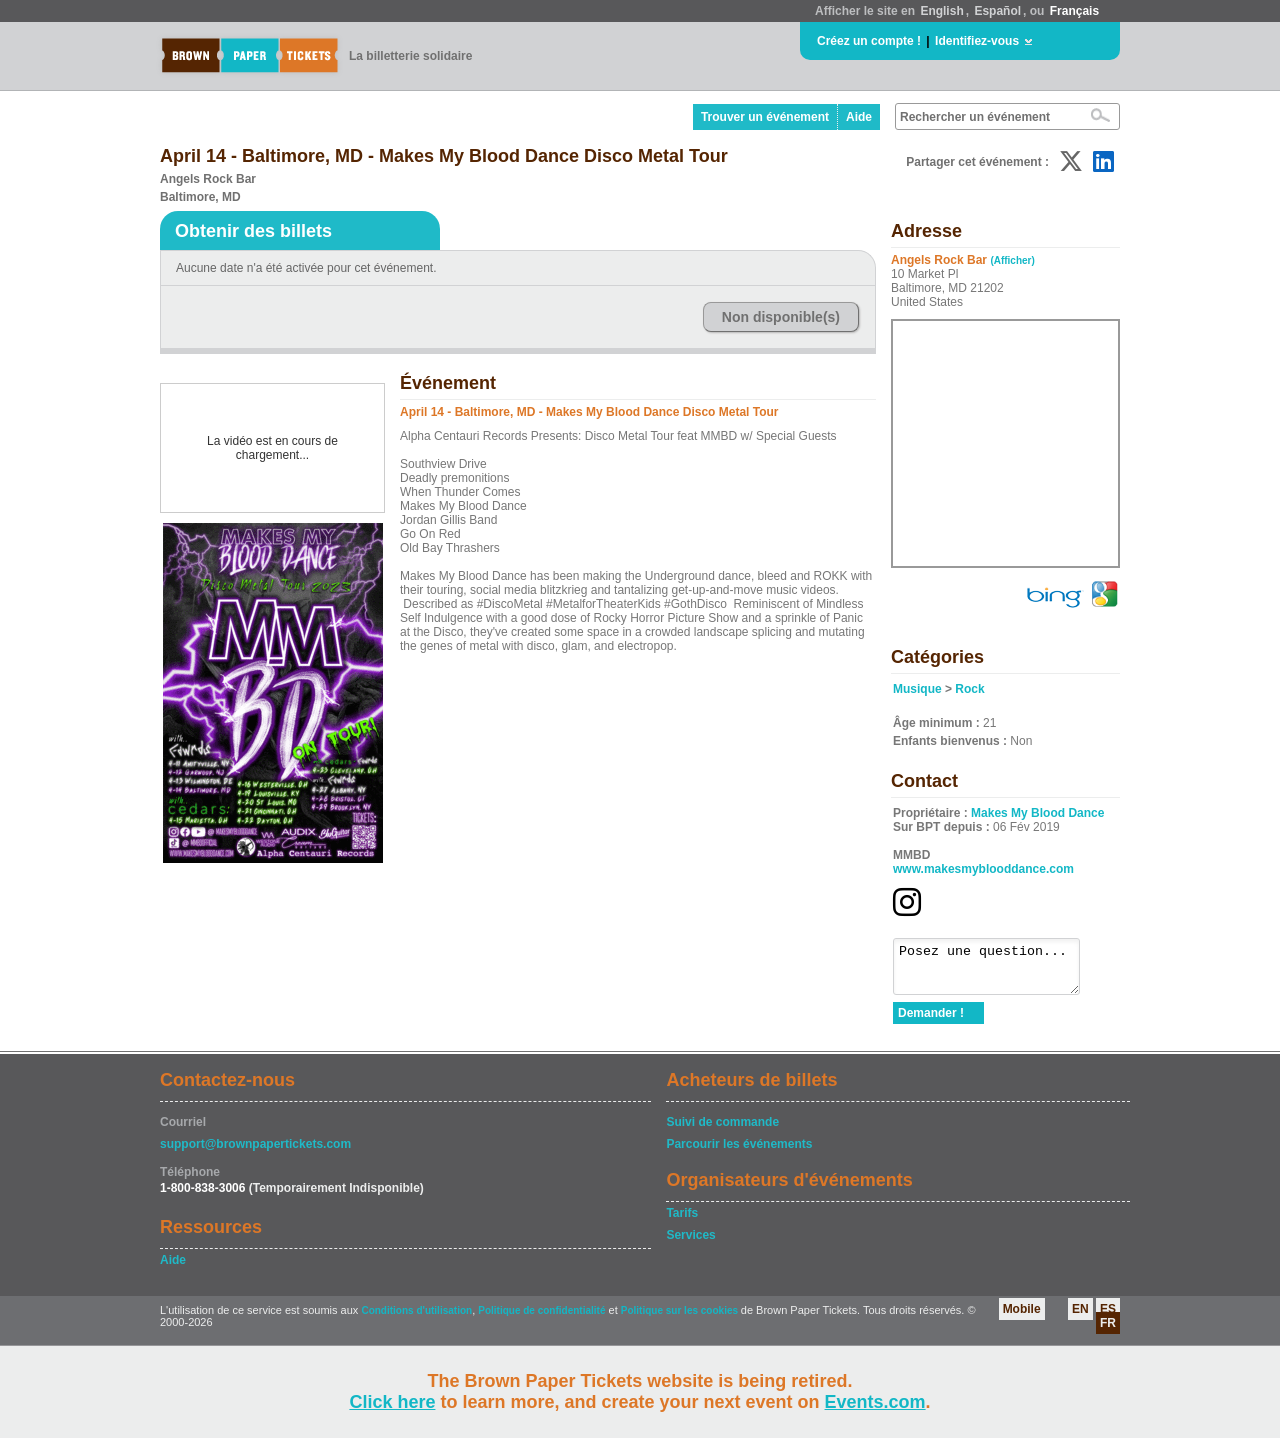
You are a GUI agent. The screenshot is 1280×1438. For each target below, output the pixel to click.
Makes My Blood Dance (1037, 813)
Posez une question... (996, 971)
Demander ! (931, 1022)
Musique (917, 689)
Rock (969, 689)
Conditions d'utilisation (416, 1319)
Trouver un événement (765, 117)
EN (1080, 1318)
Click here (392, 1402)
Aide (859, 117)
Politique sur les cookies (681, 1319)
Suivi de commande (722, 1131)
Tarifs (682, 1222)
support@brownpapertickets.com (255, 1153)
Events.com (875, 1402)
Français (1074, 11)
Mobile (1022, 1318)
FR (1108, 1332)
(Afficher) (1012, 260)
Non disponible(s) (781, 317)
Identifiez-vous (977, 41)
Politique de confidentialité (541, 1319)
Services (690, 1244)
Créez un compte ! (869, 41)
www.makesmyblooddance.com (983, 869)
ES (1108, 1318)
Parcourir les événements (739, 1153)
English (941, 11)
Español (997, 11)
